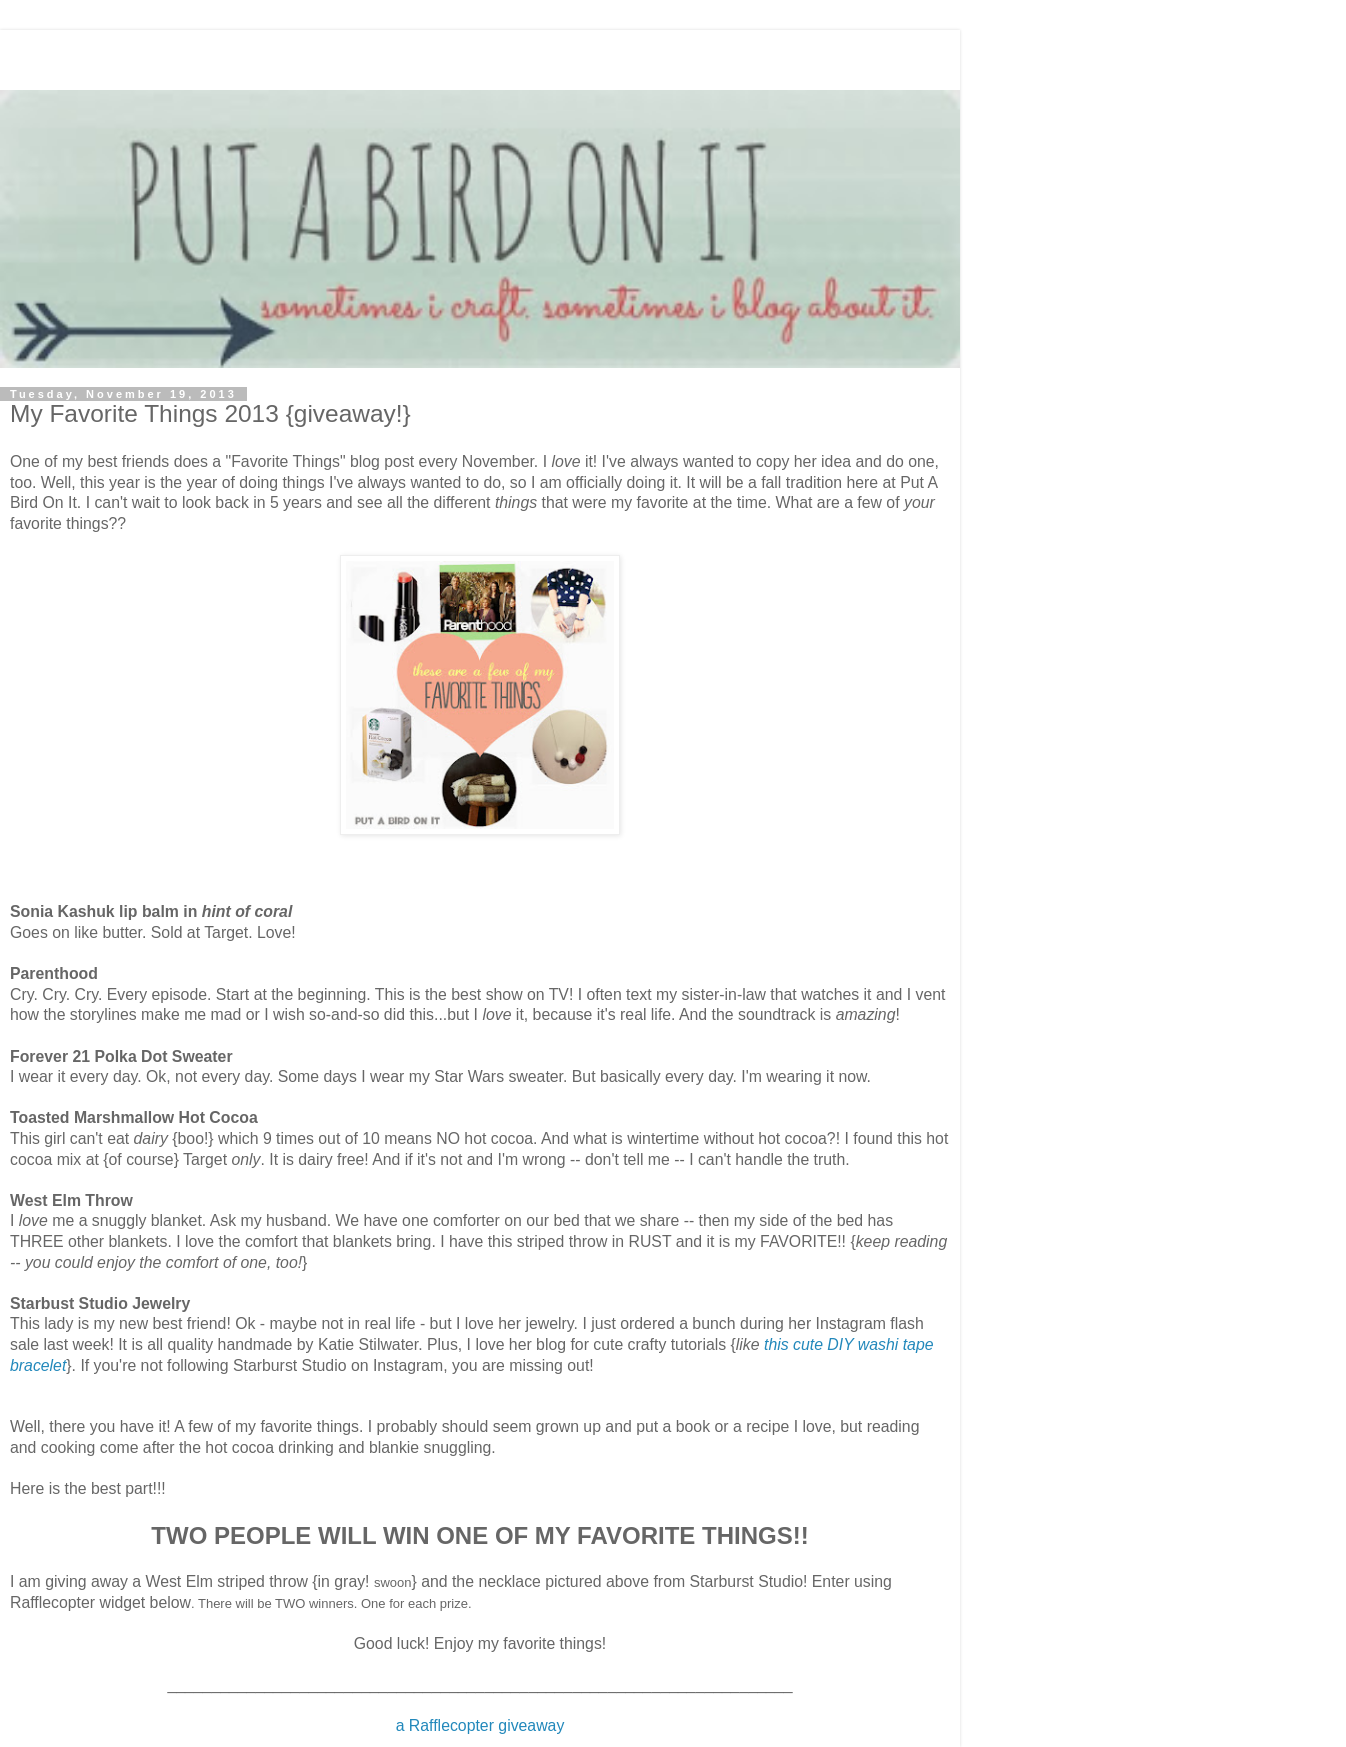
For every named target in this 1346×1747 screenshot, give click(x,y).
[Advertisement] (480, 55)
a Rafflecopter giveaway (480, 1725)
